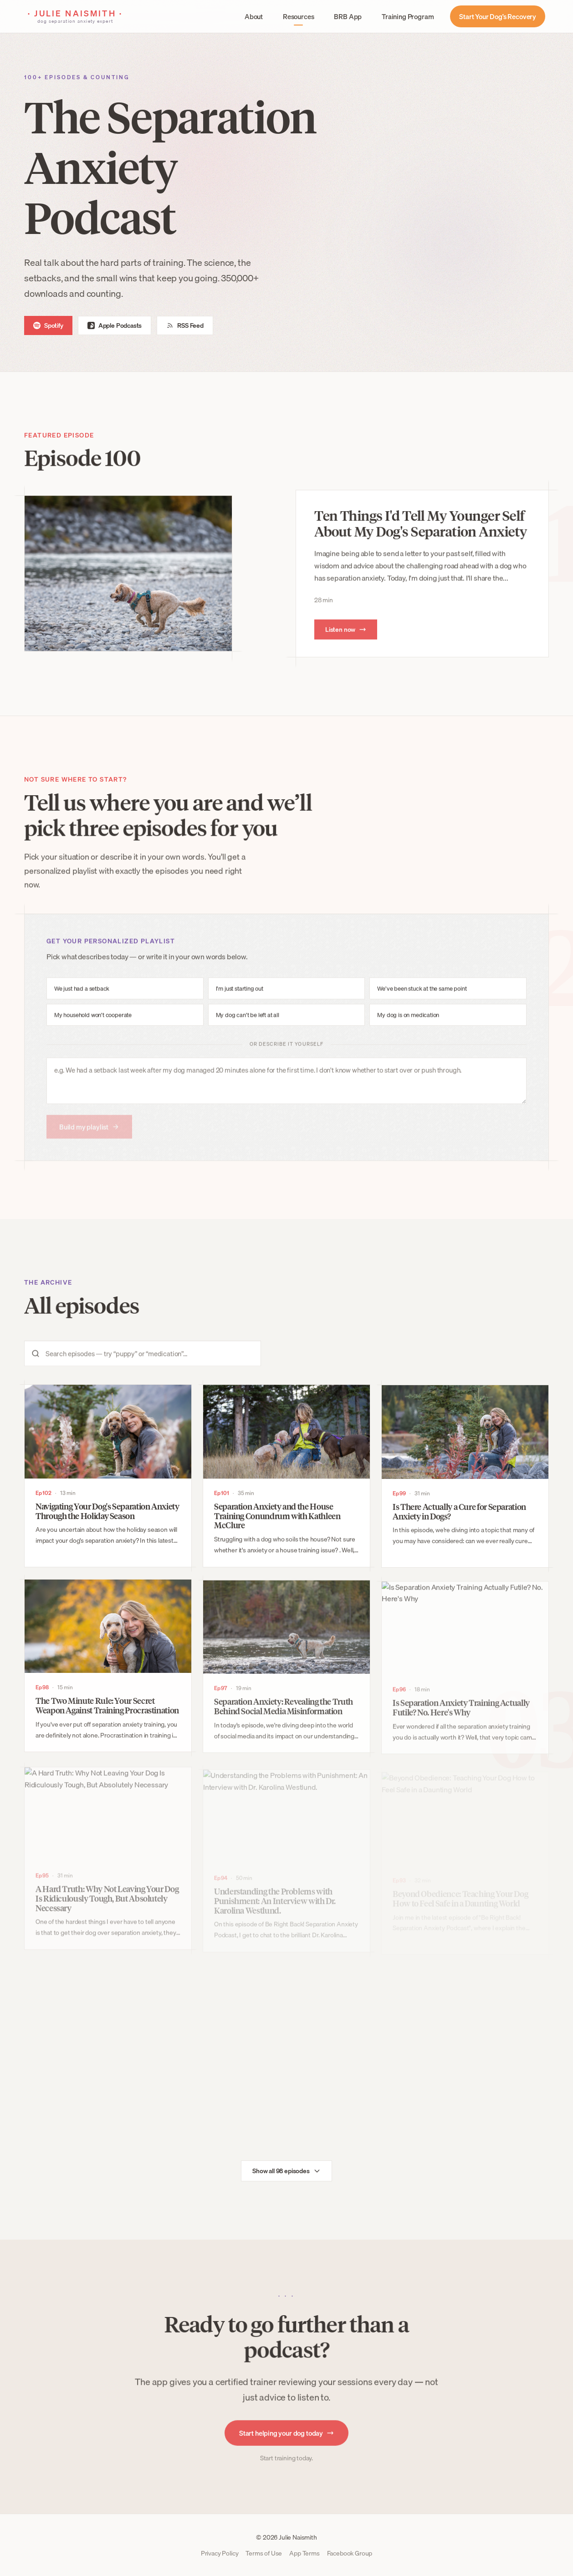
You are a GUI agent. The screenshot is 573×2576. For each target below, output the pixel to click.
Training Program (408, 16)
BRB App (348, 16)
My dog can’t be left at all (247, 1029)
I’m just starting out (239, 1002)
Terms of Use (264, 2553)
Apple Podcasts (114, 325)
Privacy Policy (220, 2553)
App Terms (304, 2553)
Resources (298, 16)
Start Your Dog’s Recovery (497, 16)
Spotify (48, 325)
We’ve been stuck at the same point (421, 1002)
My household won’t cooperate (93, 1029)
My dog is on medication (408, 1029)
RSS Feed (185, 325)
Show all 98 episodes (286, 2181)
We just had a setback (81, 1002)
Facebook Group (350, 2553)
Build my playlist (89, 1141)
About (254, 16)
